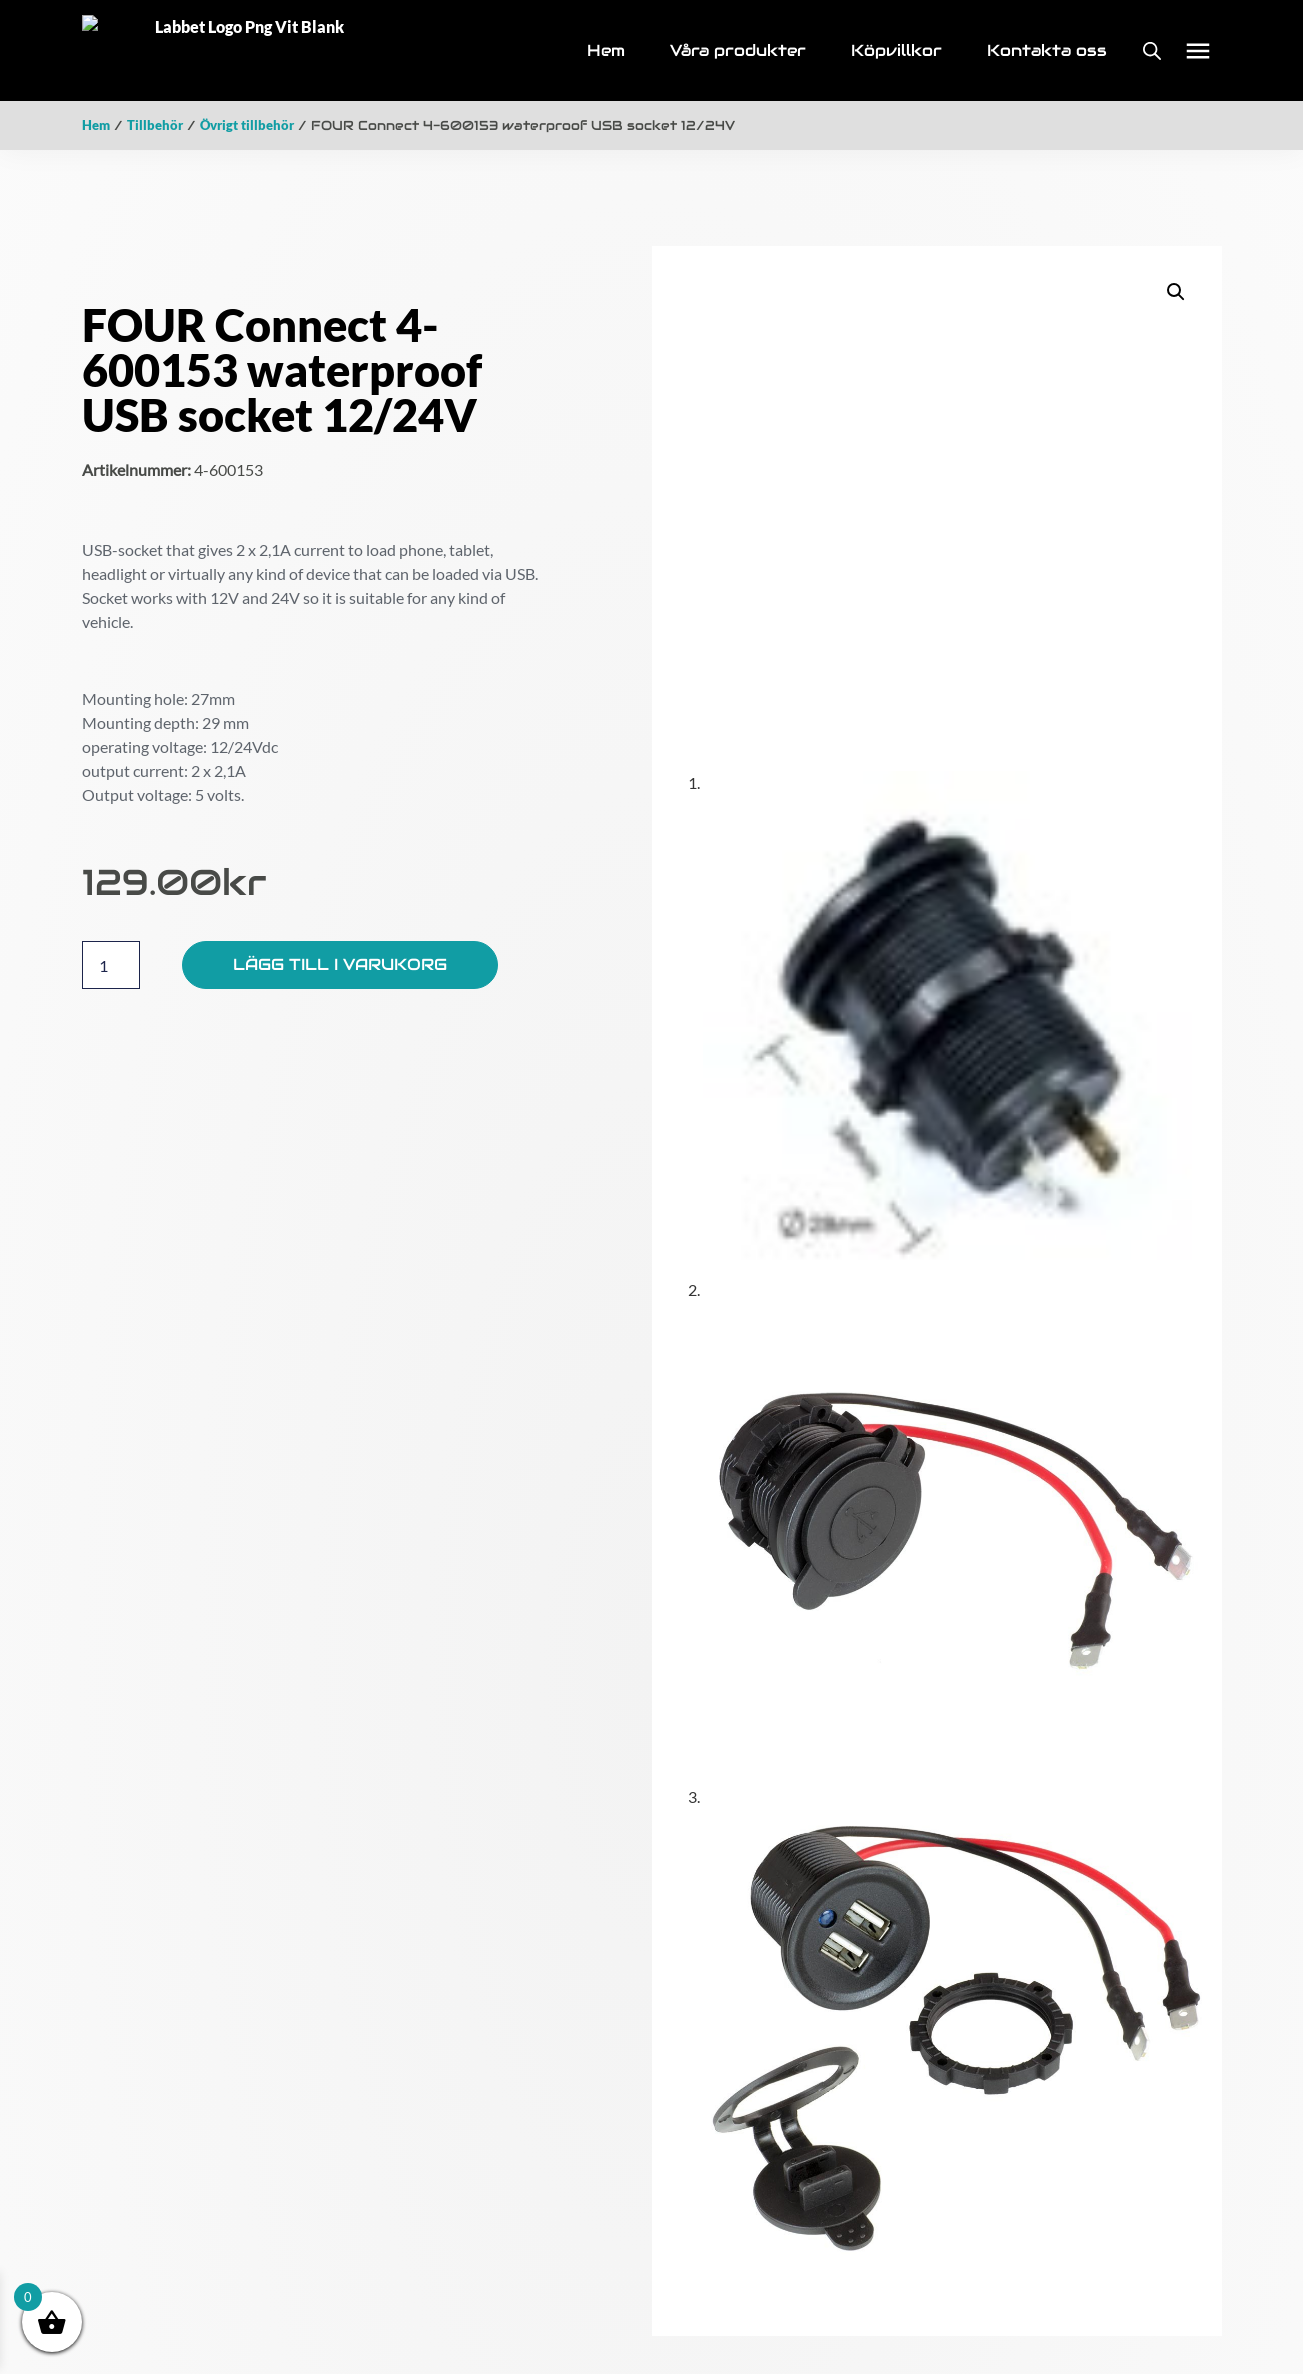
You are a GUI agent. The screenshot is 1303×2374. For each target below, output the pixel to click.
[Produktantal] (111, 958)
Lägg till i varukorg (340, 957)
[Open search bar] (1152, 47)
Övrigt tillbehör (247, 118)
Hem (96, 118)
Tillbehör (155, 118)
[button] (1197, 47)
